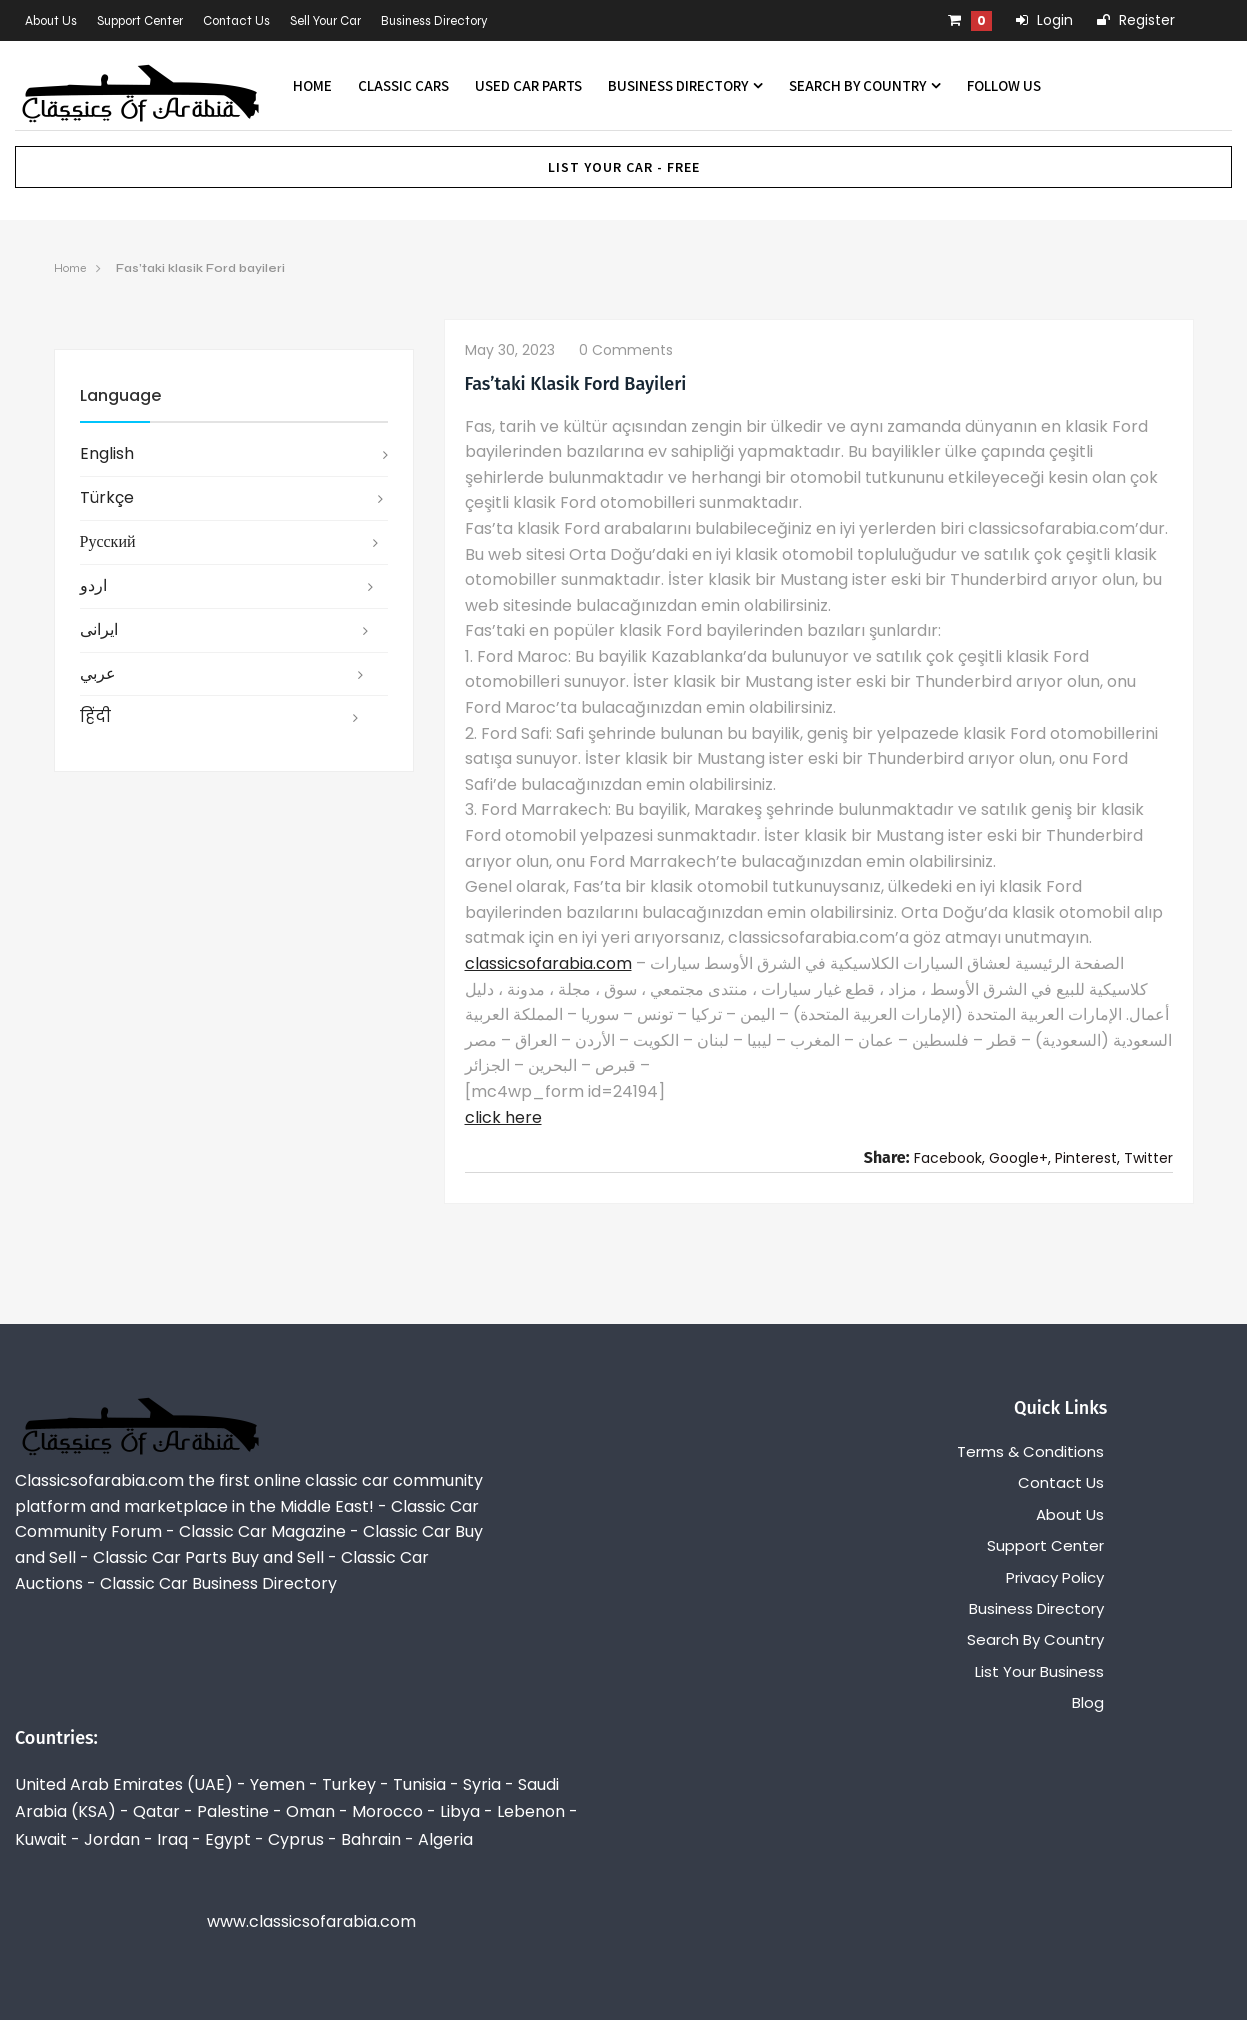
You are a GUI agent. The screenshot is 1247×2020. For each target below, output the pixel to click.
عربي (98, 673)
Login (1044, 20)
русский (108, 541)
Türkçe (107, 497)
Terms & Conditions (1030, 1451)
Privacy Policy (1055, 1577)
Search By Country (865, 85)
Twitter (1148, 1158)
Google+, (1020, 1158)
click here (503, 1117)
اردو (93, 585)
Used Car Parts (528, 85)
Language (120, 395)
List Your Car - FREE (624, 167)
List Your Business (1039, 1671)
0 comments (626, 350)
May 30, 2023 (510, 350)
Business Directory (434, 21)
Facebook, (949, 1158)
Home (312, 85)
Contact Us (236, 21)
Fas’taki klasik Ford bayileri (200, 268)
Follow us (1004, 85)
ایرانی (99, 629)
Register (1136, 20)
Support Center (140, 21)
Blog (1088, 1702)
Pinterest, (1087, 1158)
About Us (51, 21)
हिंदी (95, 716)
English (107, 453)
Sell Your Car (325, 21)
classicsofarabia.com (548, 963)
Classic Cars (403, 85)
